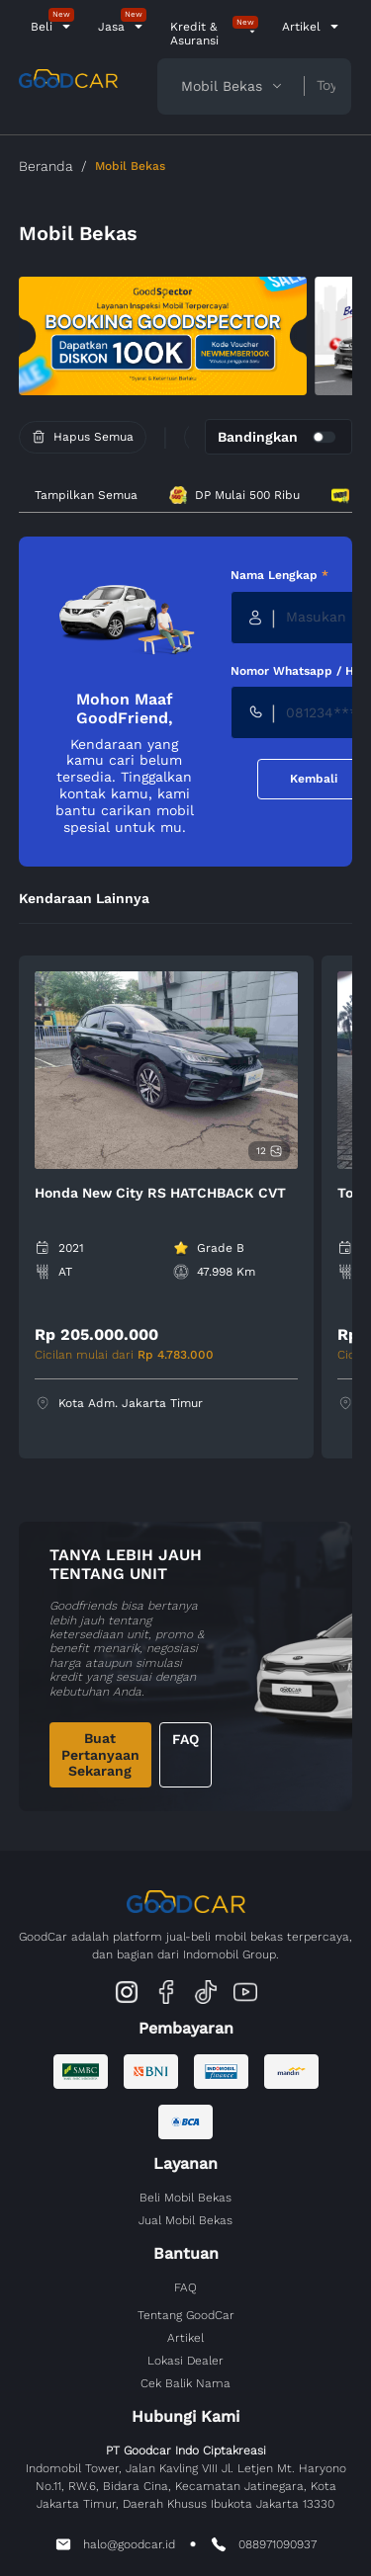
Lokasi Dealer (185, 2361)
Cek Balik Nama (185, 2383)
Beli (41, 27)
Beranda (46, 166)
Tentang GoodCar (186, 2315)
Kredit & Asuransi (194, 33)
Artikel (301, 27)
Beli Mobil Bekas (185, 2197)
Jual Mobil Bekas (185, 2220)
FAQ (185, 1739)
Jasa (111, 27)
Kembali (313, 779)
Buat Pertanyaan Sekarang (100, 1755)
